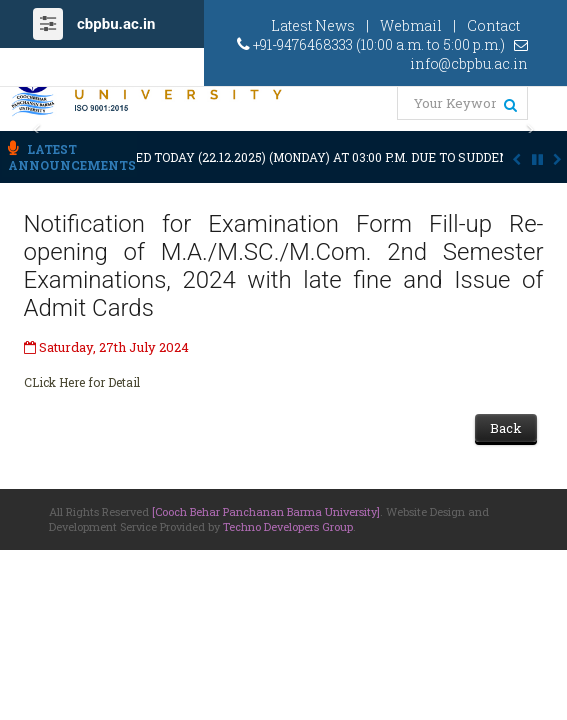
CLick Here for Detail (82, 382)
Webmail (411, 25)
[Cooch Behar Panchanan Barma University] (266, 511)
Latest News (313, 25)
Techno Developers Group (288, 526)
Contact (493, 25)
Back (506, 428)
